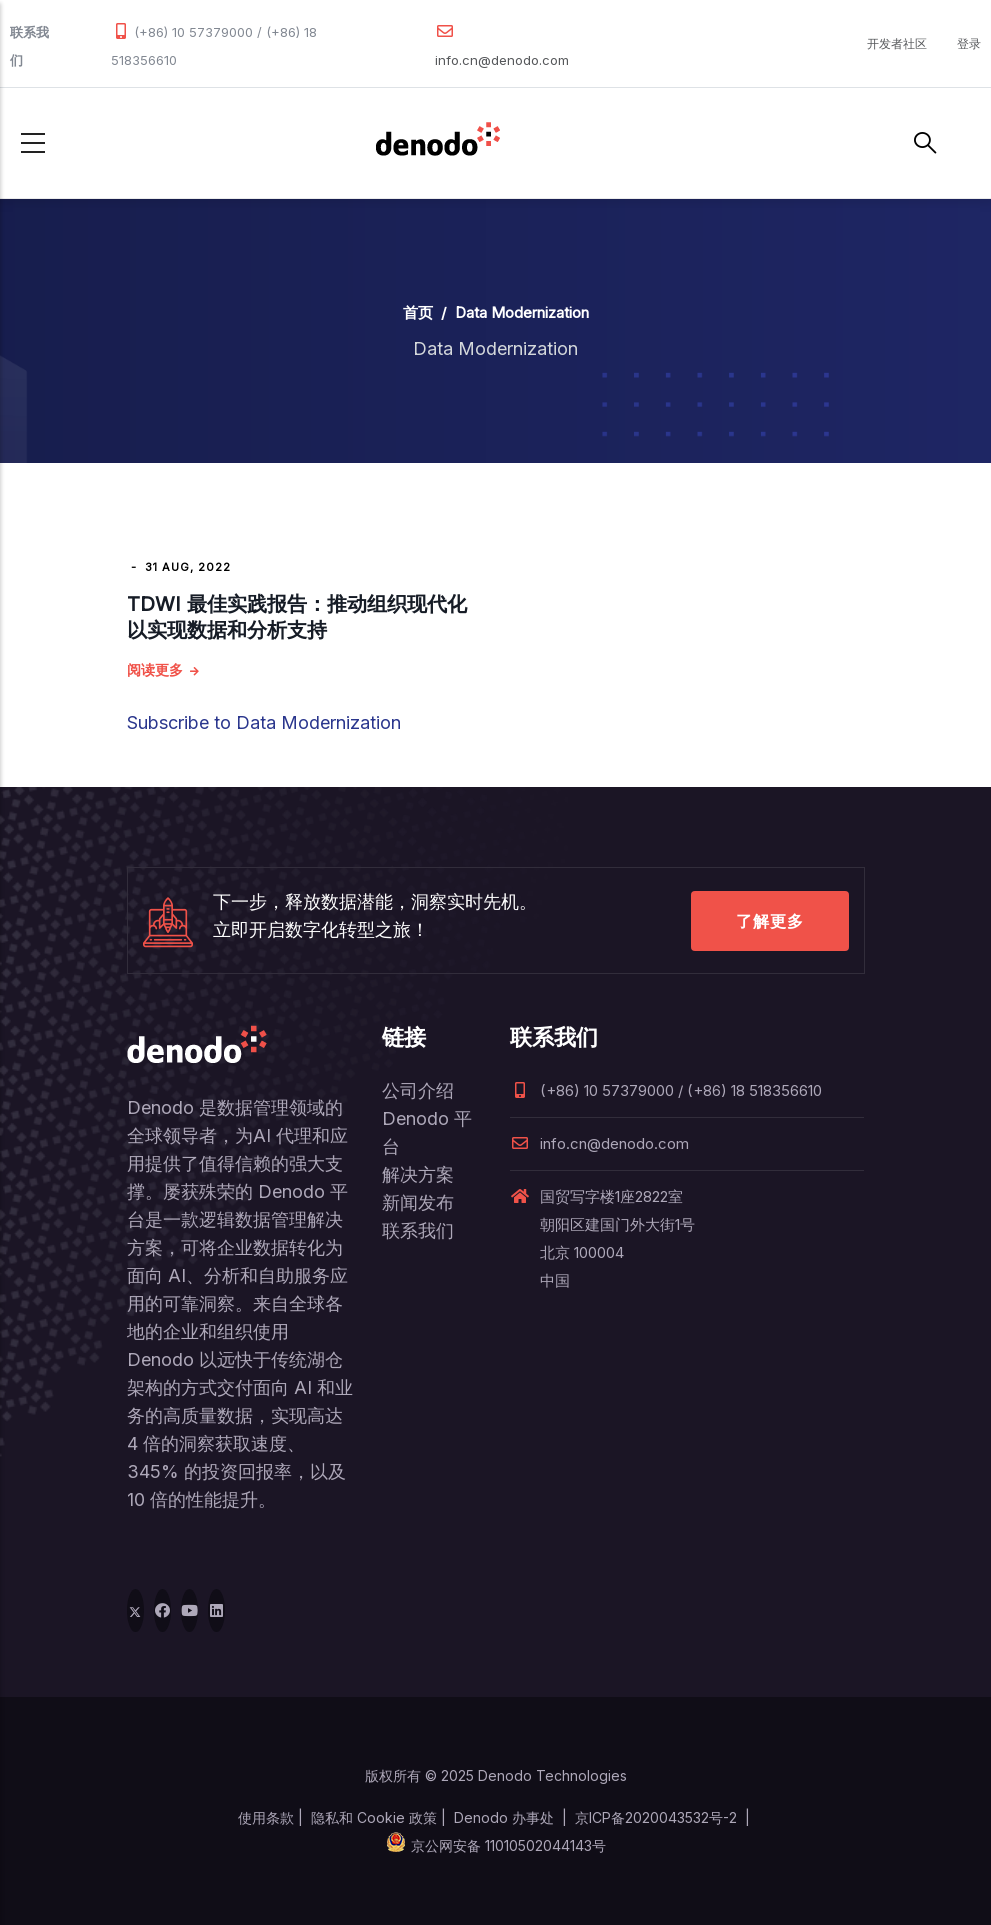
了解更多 (770, 921)
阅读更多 (155, 669)
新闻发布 (418, 1202)
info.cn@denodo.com (502, 60)
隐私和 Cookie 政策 (374, 1817)
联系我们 (418, 1230)
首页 (418, 312)
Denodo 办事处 (504, 1817)
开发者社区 (897, 43)
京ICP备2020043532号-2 (656, 1817)
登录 (969, 43)
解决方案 (418, 1174)
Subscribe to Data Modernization (264, 722)
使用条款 (266, 1817)
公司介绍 (418, 1090)
